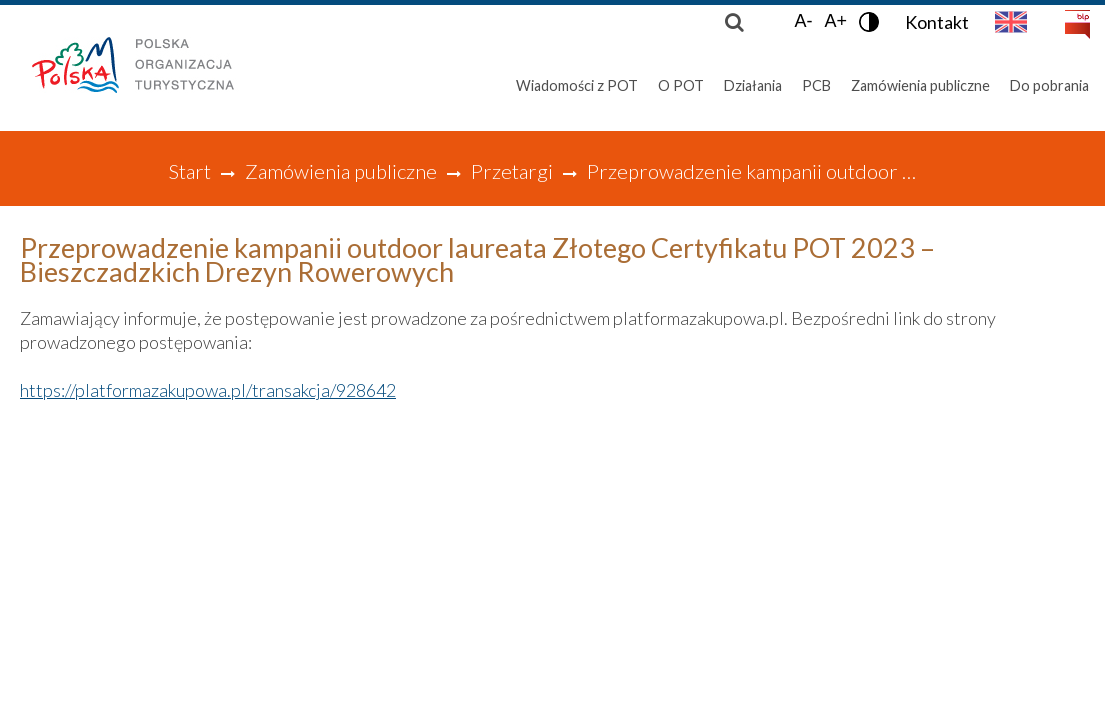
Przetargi (512, 171)
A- (803, 21)
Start (189, 171)
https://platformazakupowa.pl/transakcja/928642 (208, 390)
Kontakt (937, 22)
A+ (835, 21)
